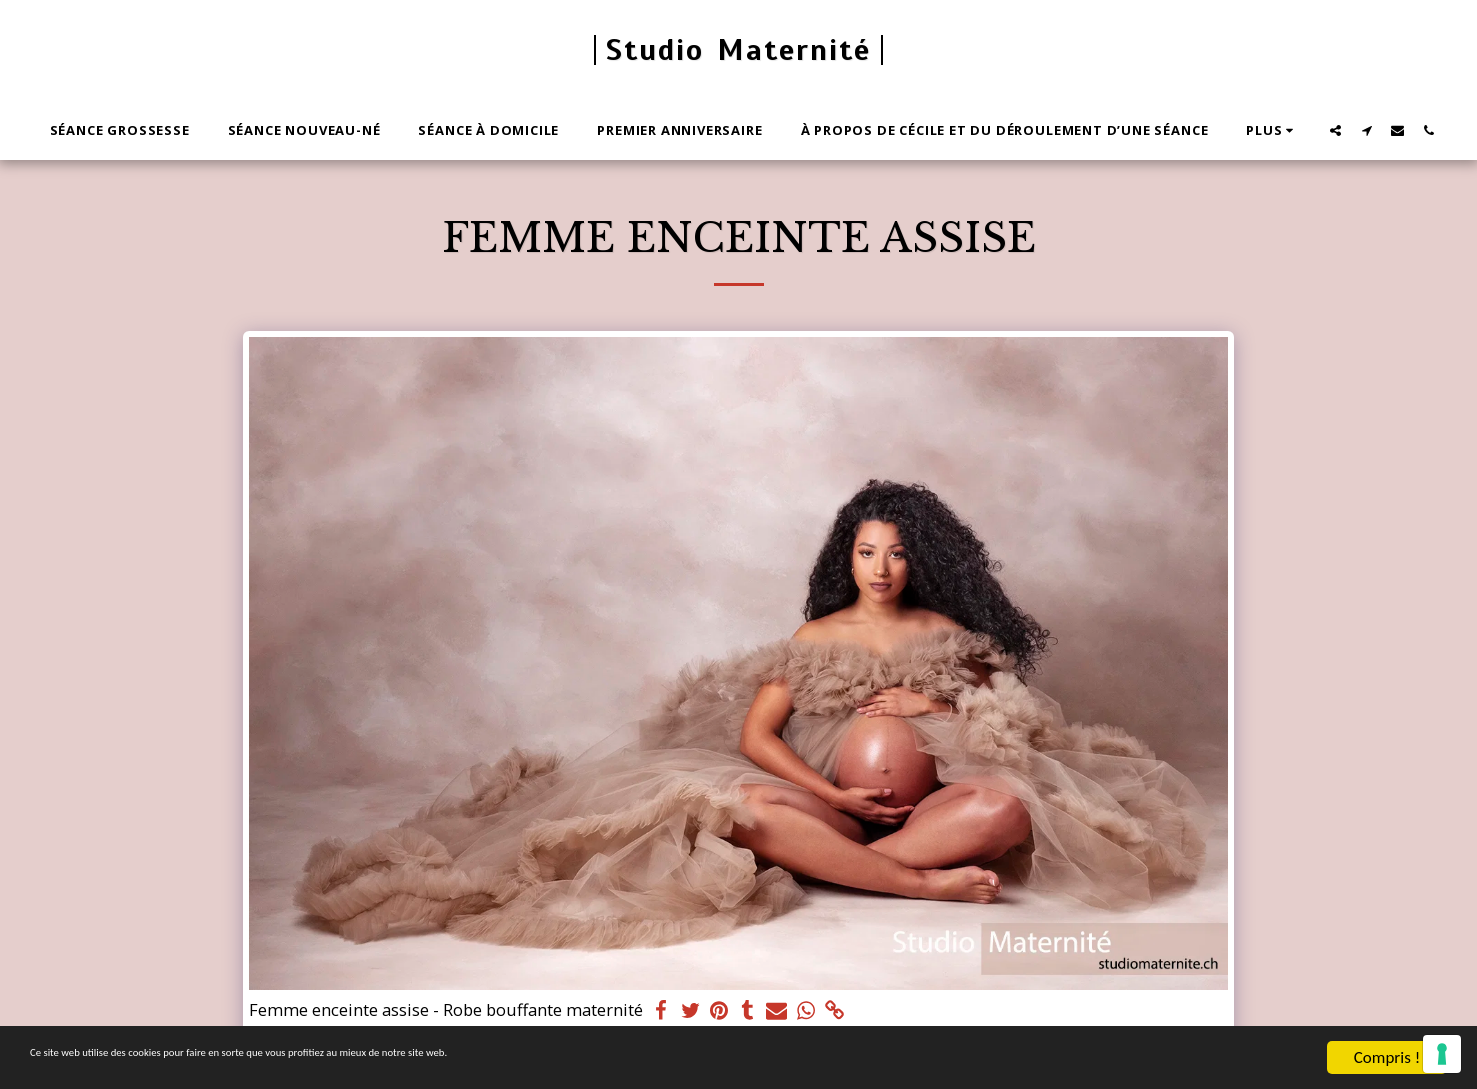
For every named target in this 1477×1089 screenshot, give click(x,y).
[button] (1335, 130)
